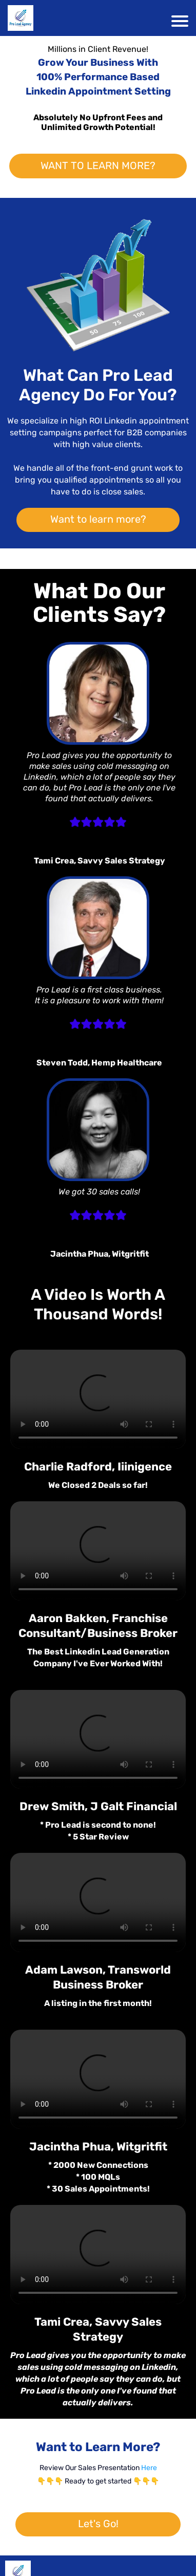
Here (149, 2467)
